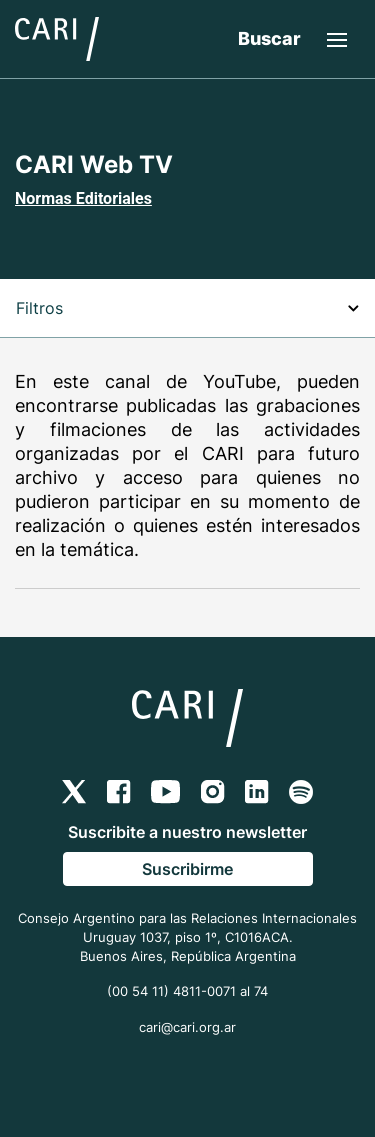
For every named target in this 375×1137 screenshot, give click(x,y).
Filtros (187, 308)
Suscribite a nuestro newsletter (187, 832)
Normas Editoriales (83, 198)
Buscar (269, 38)
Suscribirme (187, 869)
